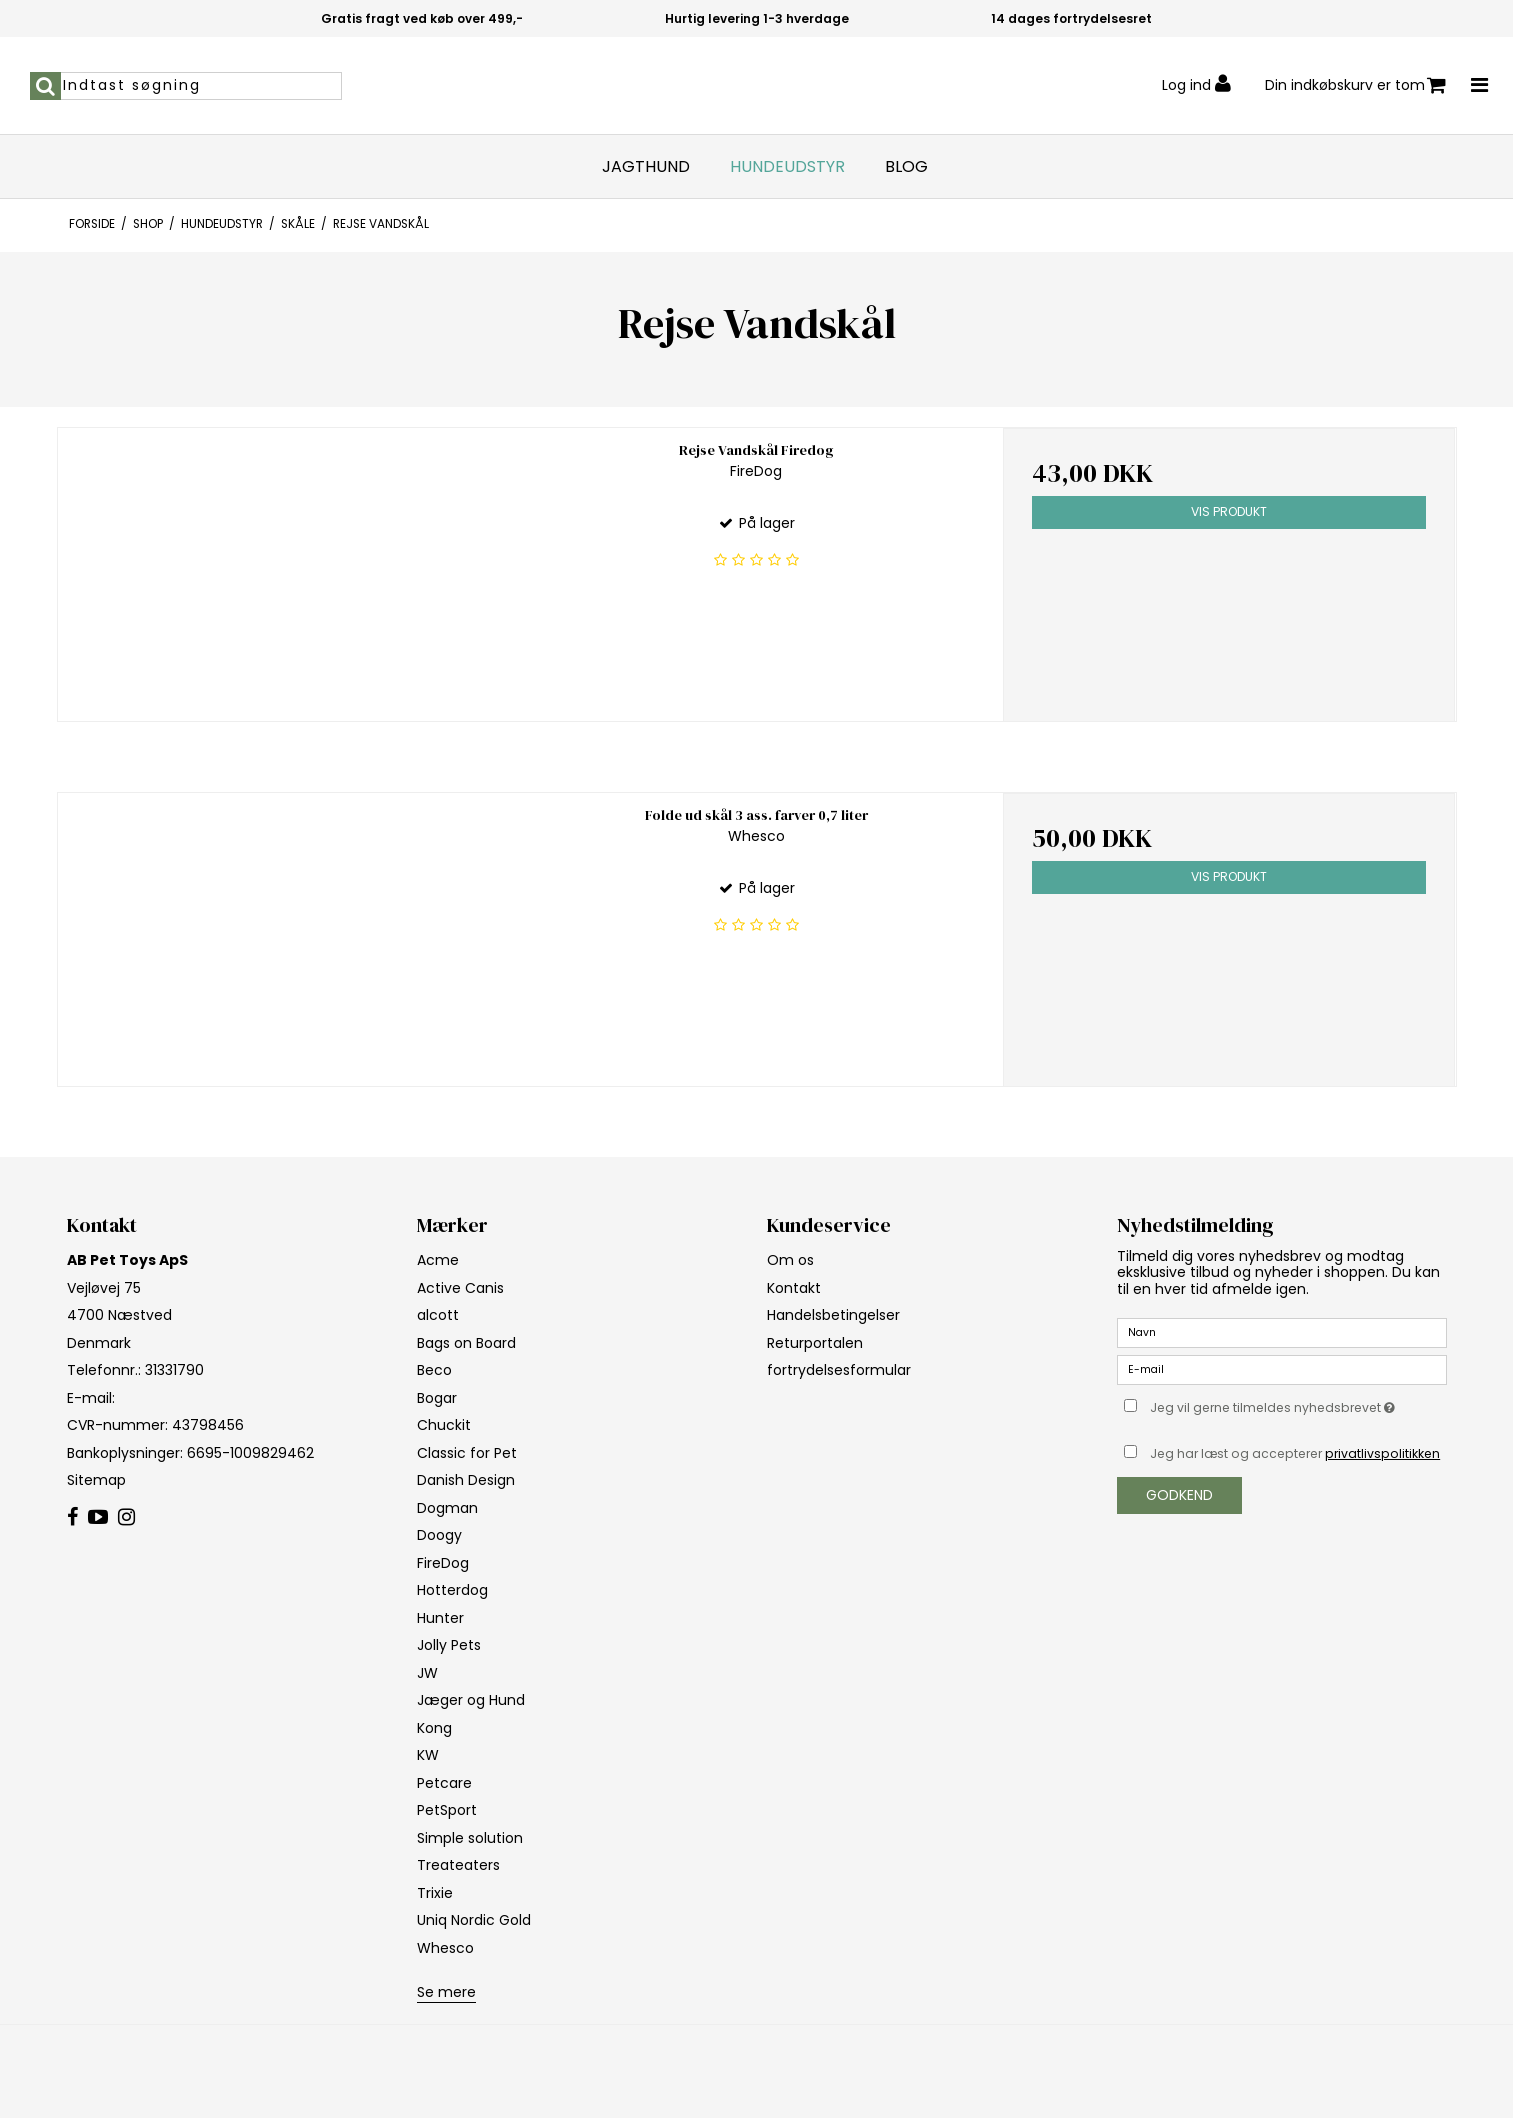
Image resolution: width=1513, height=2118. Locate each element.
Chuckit (444, 1425)
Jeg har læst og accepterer (1295, 1453)
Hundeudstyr (787, 167)
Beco (434, 1370)
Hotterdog (452, 1590)
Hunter (440, 1618)
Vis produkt (1229, 511)
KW (428, 1755)
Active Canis (460, 1288)
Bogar (437, 1398)
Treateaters (458, 1865)
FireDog (443, 1563)
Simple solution (470, 1838)
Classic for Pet (467, 1453)
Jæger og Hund (471, 1700)
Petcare (444, 1783)
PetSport (447, 1810)
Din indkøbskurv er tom (1355, 85)
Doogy (439, 1535)
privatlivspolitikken (1382, 1453)
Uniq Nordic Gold (474, 1920)
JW (427, 1673)
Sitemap (96, 1480)
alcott (438, 1315)
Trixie (435, 1893)
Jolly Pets (449, 1645)
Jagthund (646, 167)
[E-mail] (1282, 1369)
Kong (434, 1728)
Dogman (447, 1508)
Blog (906, 167)
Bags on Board (466, 1343)
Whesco (445, 1948)
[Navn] (1282, 1332)
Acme (438, 1260)
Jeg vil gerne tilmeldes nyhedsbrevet (1298, 1404)
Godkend (1179, 1495)
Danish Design (466, 1480)
